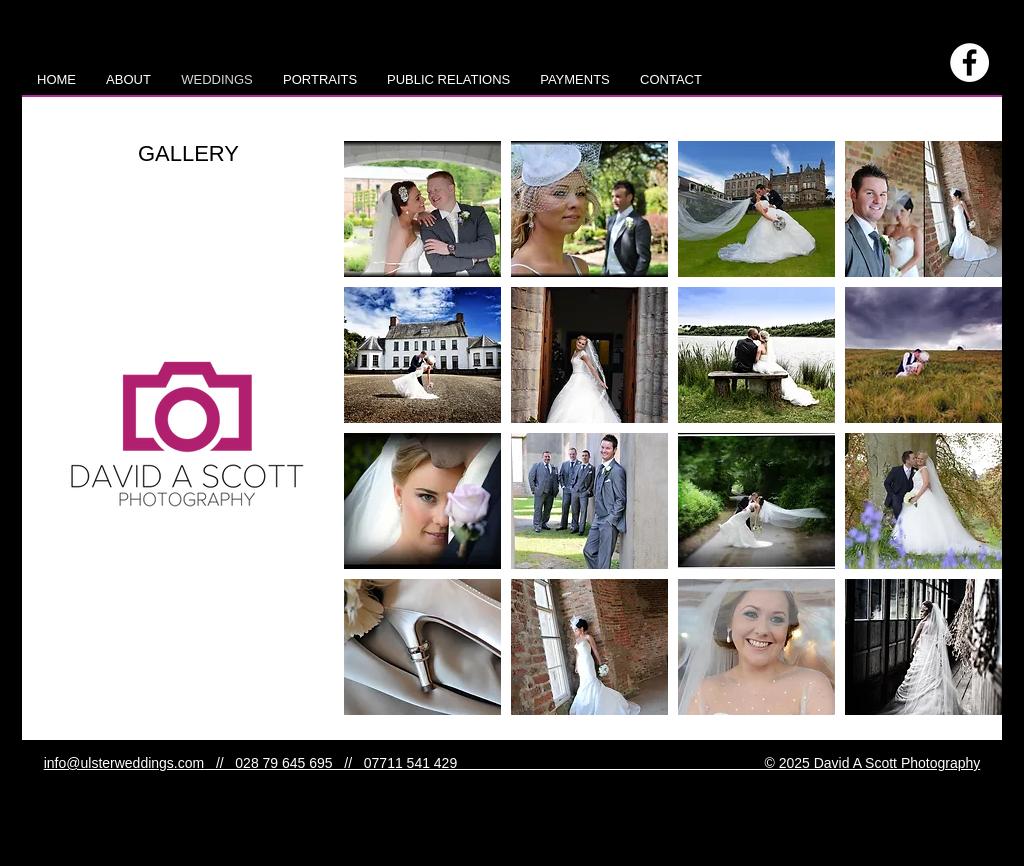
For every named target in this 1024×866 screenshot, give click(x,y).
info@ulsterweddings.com (124, 763)
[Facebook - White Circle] (969, 62)
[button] (422, 209)
